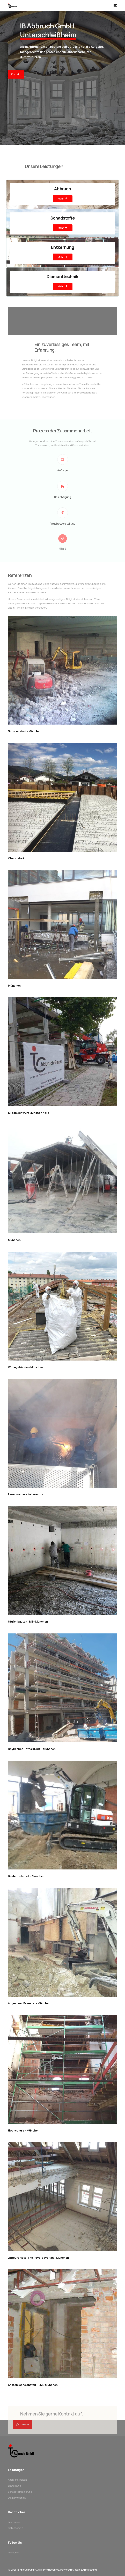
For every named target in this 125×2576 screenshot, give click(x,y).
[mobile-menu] (115, 5)
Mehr (62, 205)
